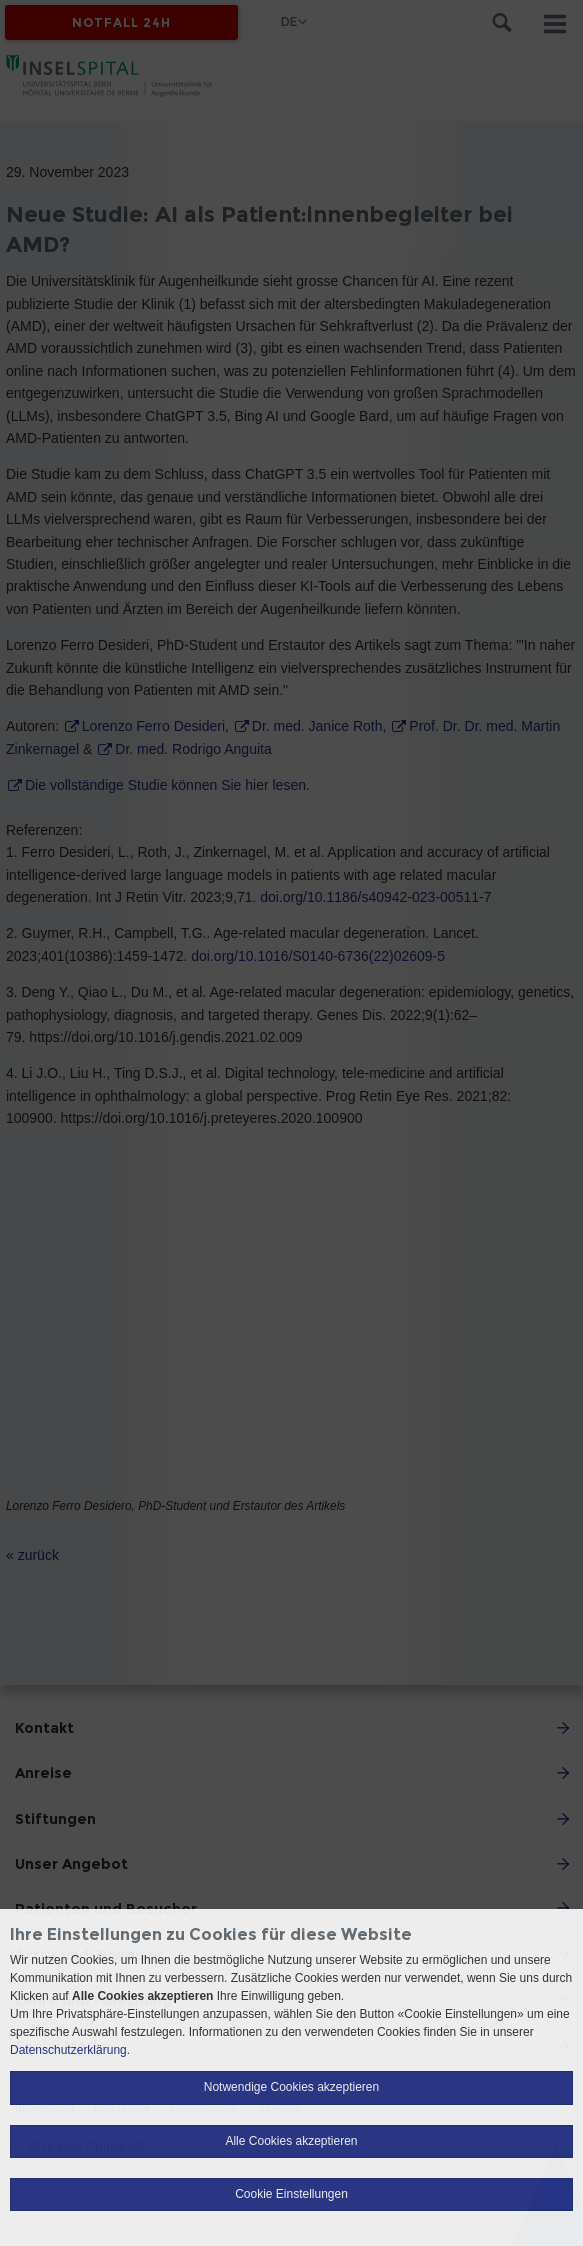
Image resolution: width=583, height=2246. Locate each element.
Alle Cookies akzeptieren (291, 2141)
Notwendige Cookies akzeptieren (291, 2087)
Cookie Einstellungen (291, 2194)
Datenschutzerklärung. (70, 2050)
